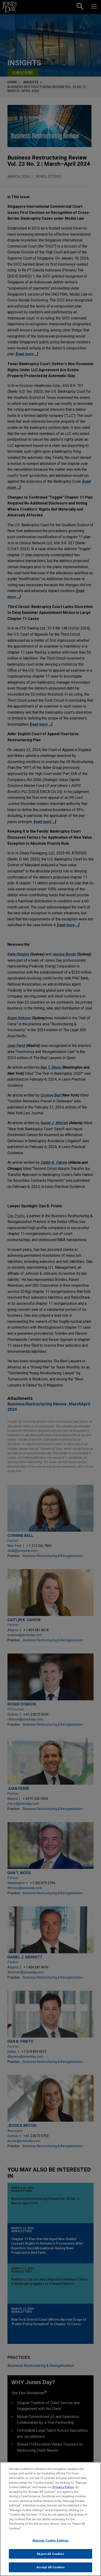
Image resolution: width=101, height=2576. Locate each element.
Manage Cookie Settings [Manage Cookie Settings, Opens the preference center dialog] (50, 2540)
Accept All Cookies (50, 2567)
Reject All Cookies (50, 2554)
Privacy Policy (63, 2487)
